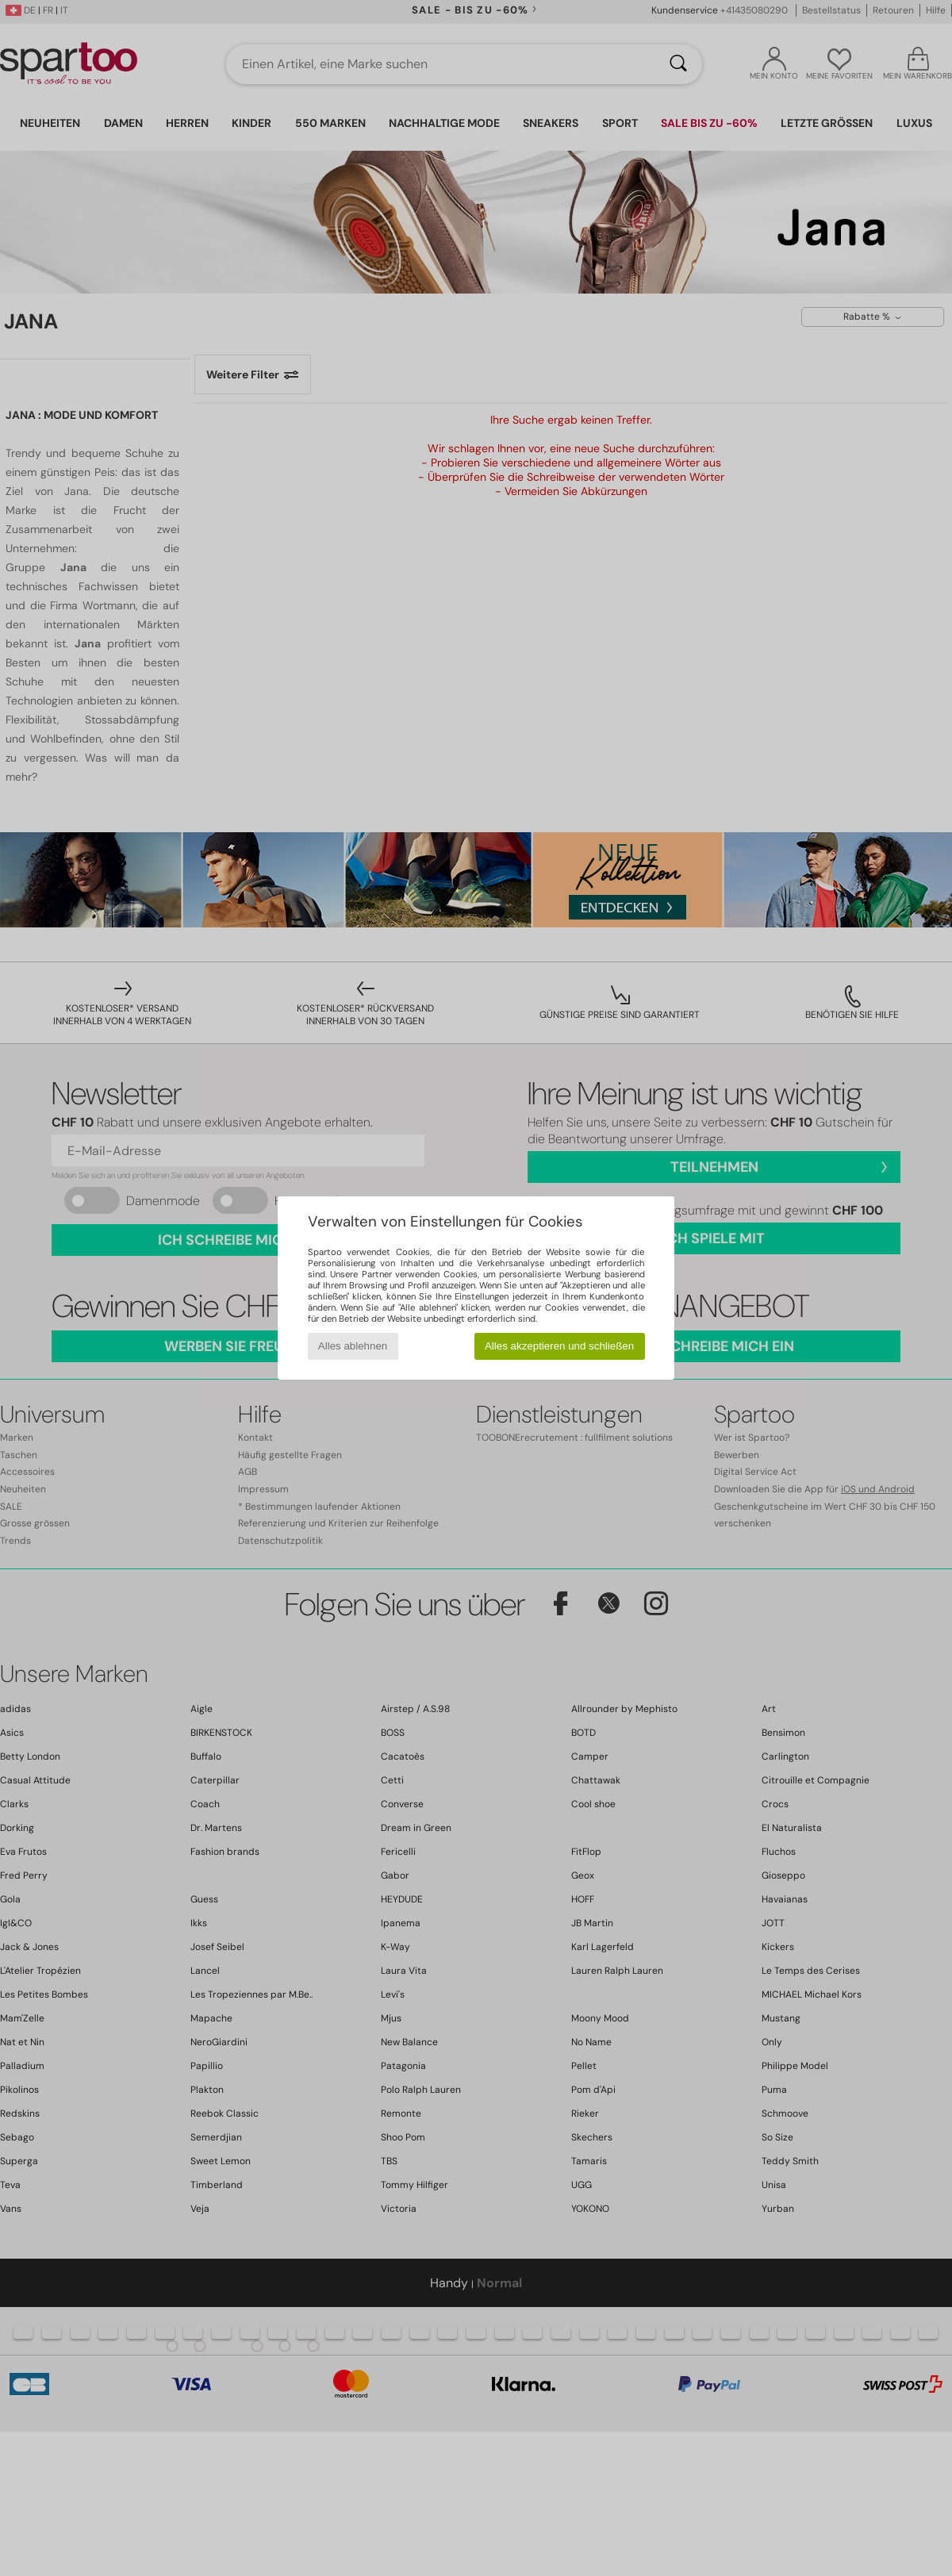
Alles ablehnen (352, 1346)
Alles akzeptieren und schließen (559, 1346)
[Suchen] (678, 64)
